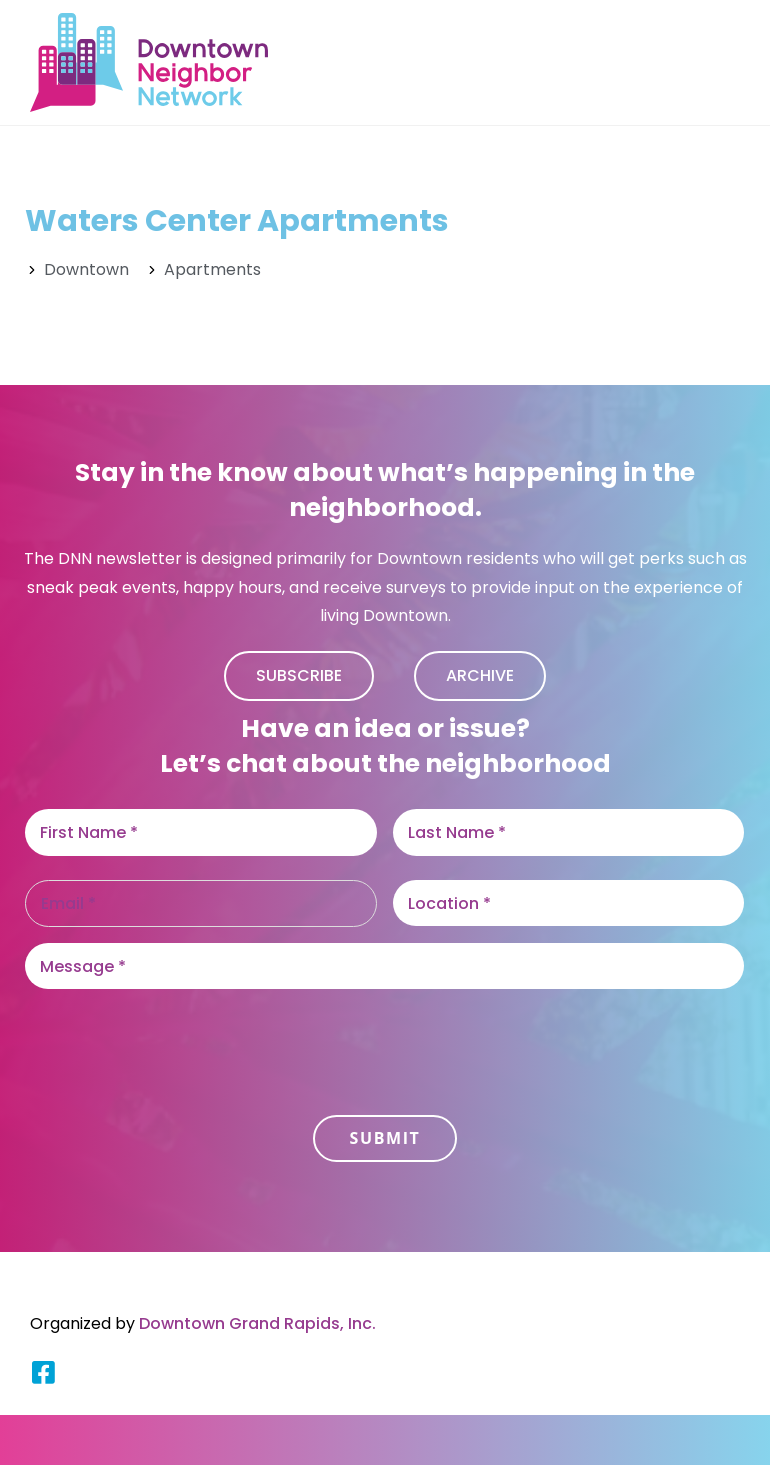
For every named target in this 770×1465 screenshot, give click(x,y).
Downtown (86, 269)
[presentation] (177, 1044)
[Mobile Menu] (730, 62)
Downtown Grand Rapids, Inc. (257, 1323)
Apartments (212, 269)
